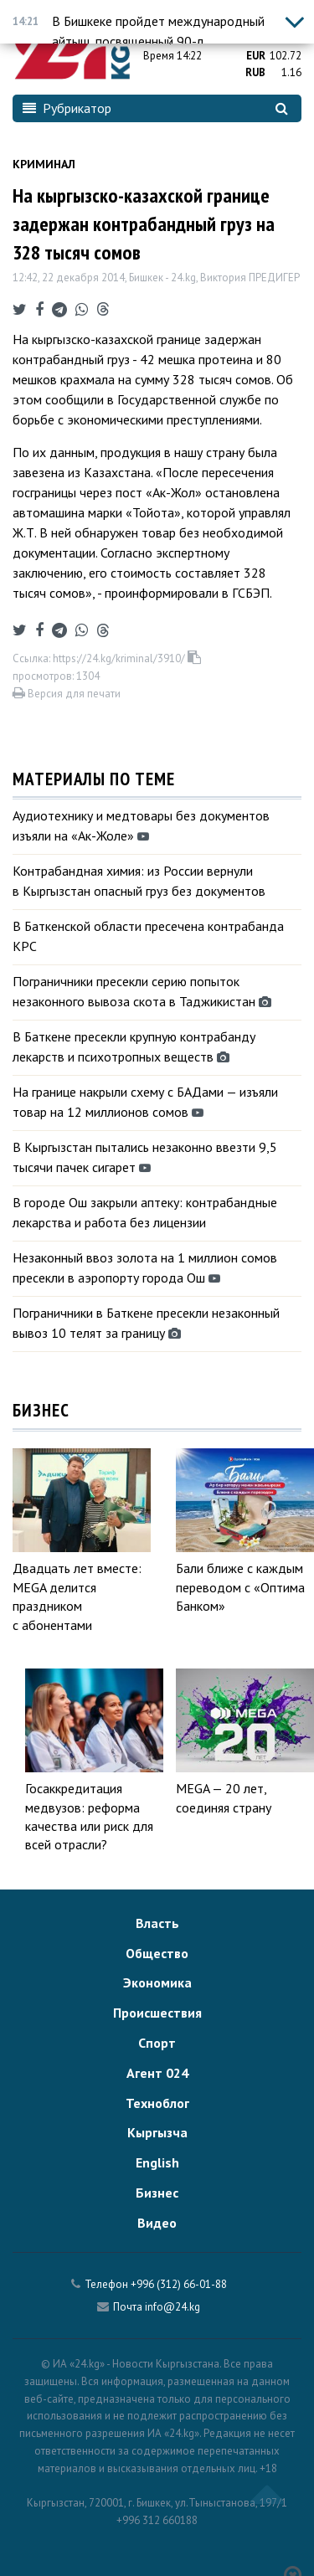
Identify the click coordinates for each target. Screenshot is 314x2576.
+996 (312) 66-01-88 (179, 2284)
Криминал (44, 164)
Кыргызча (157, 2132)
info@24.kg (172, 2307)
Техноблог (157, 2103)
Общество (157, 1953)
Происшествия (157, 2012)
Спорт (157, 2042)
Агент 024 (157, 2072)
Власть (157, 1923)
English (157, 2162)
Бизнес (157, 2192)
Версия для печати (67, 693)
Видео (157, 2222)
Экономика (157, 1982)
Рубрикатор (67, 108)
